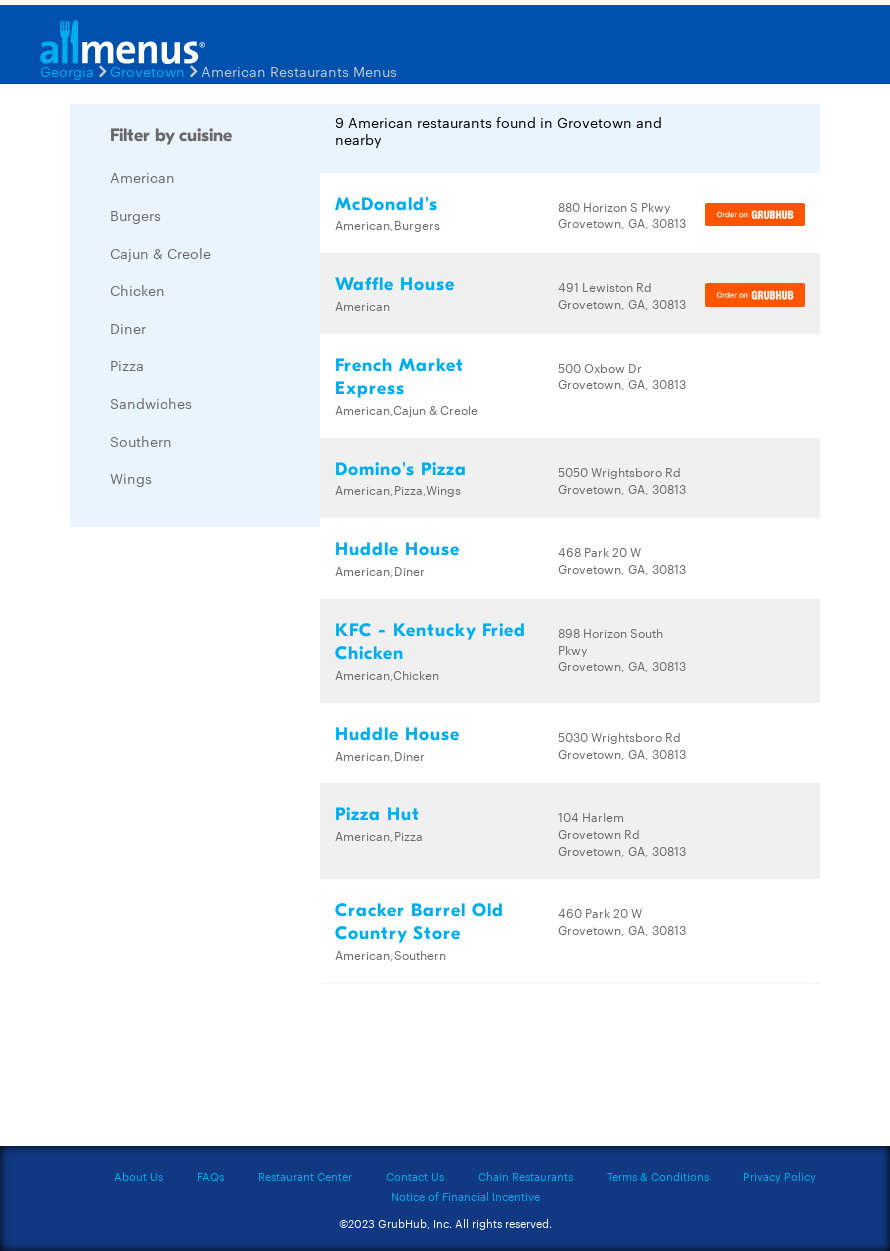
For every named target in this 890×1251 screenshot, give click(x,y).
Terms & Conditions (658, 1176)
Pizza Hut (377, 814)
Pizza (127, 365)
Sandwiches (151, 403)
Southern (141, 441)
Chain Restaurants (525, 1176)
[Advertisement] (220, 842)
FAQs (210, 1176)
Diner (128, 328)
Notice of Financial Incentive (465, 1196)
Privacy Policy (779, 1176)
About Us (138, 1176)
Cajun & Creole (160, 253)
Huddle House (397, 549)
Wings (131, 478)
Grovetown (147, 71)
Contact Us (415, 1176)
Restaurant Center (305, 1176)
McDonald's (386, 204)
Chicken (137, 290)
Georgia (67, 71)
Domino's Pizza (401, 469)
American (142, 177)
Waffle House (395, 284)
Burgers (135, 215)
